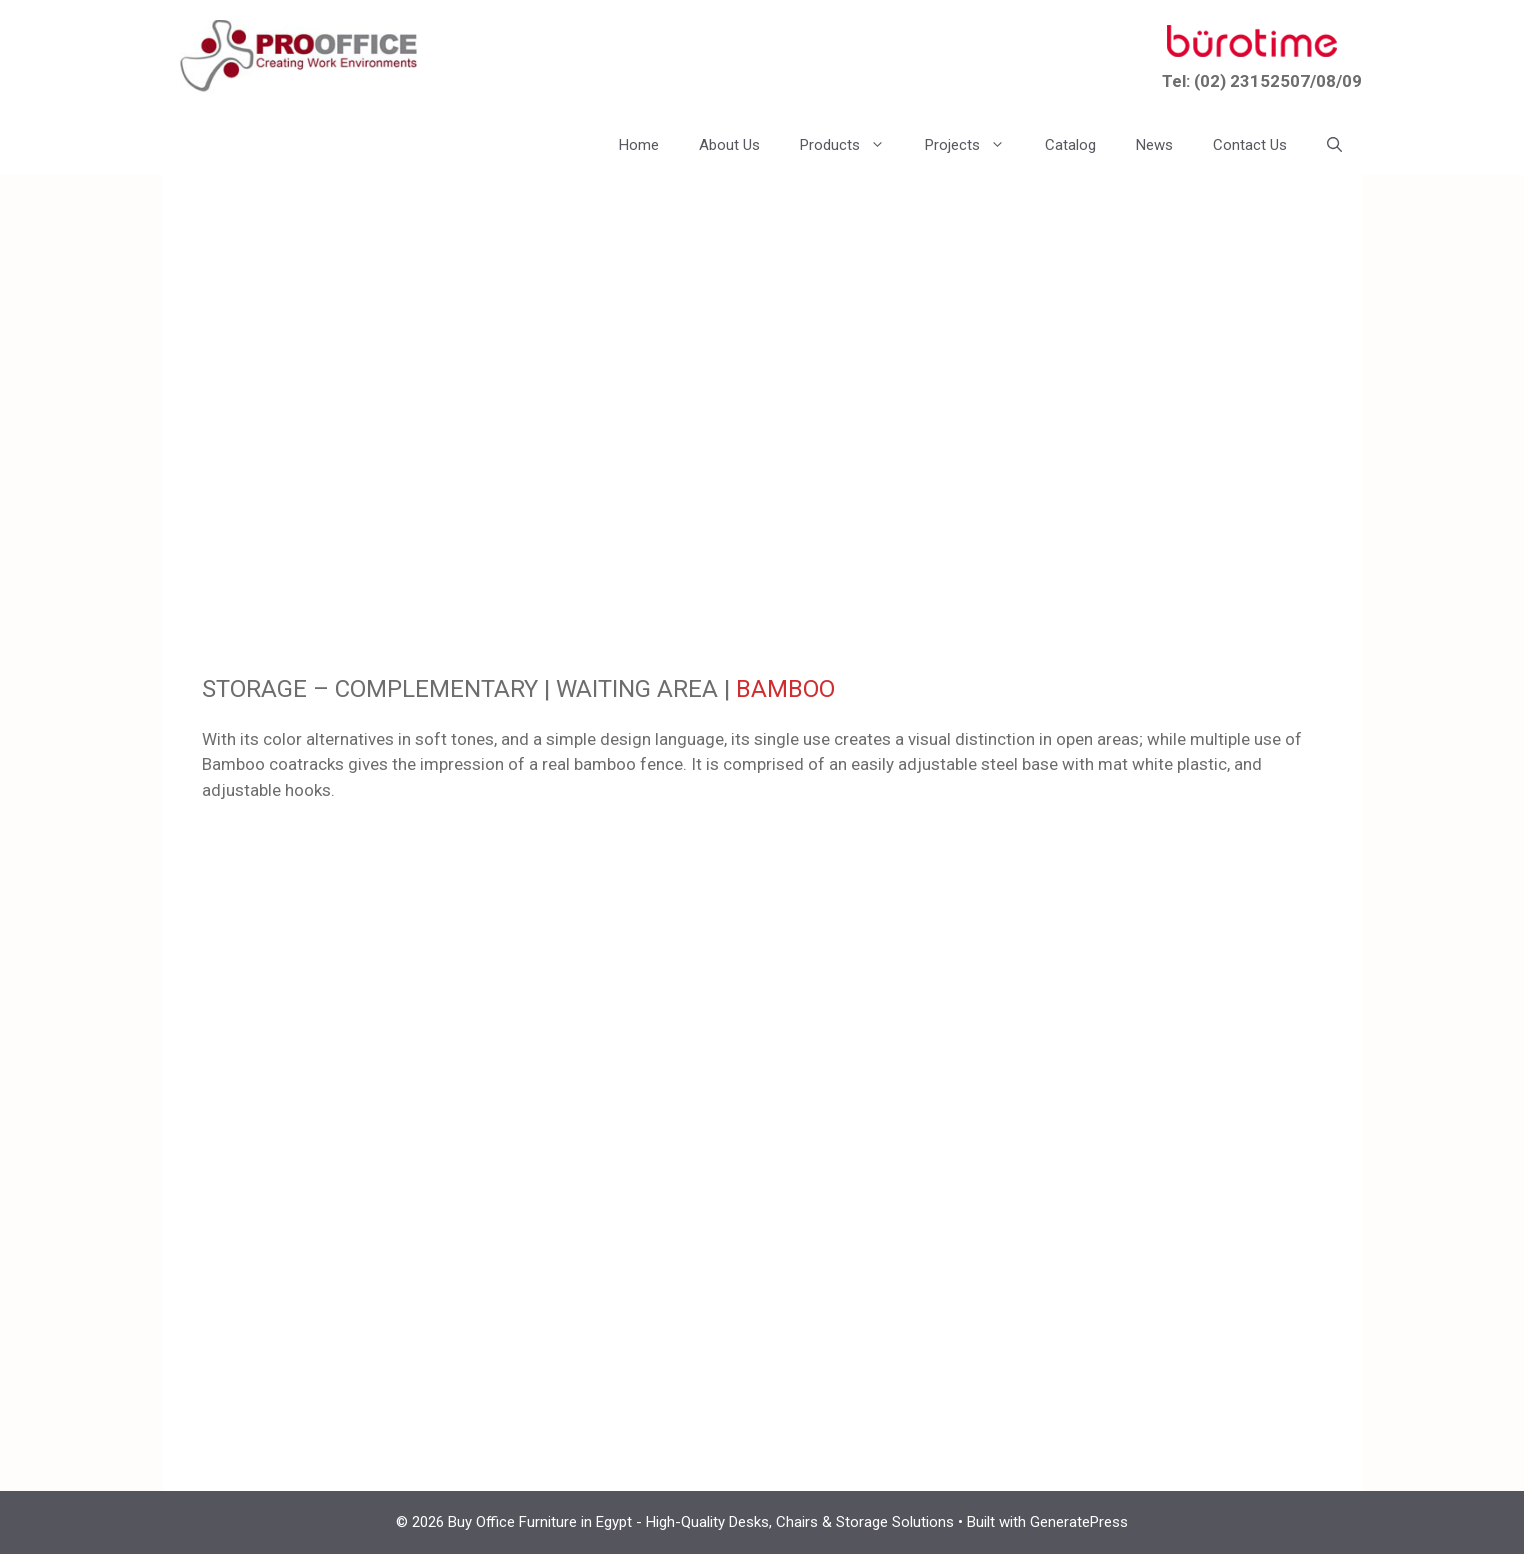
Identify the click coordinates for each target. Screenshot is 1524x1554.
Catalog (1070, 145)
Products (852, 145)
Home (639, 145)
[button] (1334, 145)
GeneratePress (1079, 1522)
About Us (729, 145)
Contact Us (1250, 145)
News (1154, 145)
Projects (975, 145)
